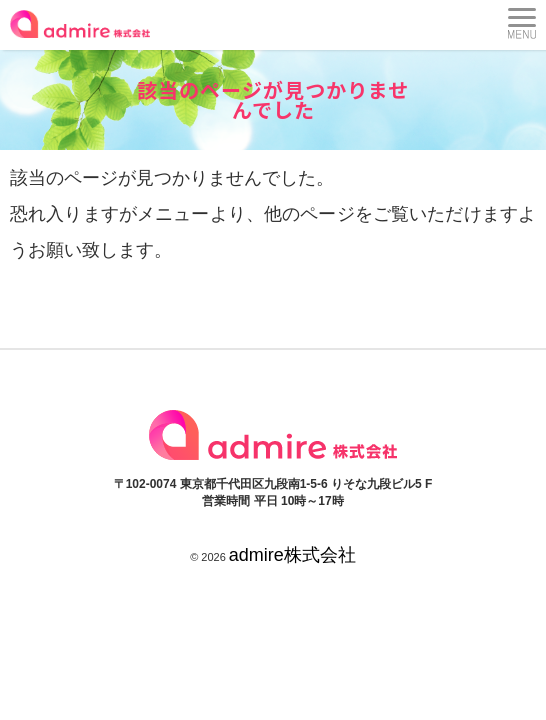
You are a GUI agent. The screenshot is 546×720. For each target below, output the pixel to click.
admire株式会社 (292, 555)
